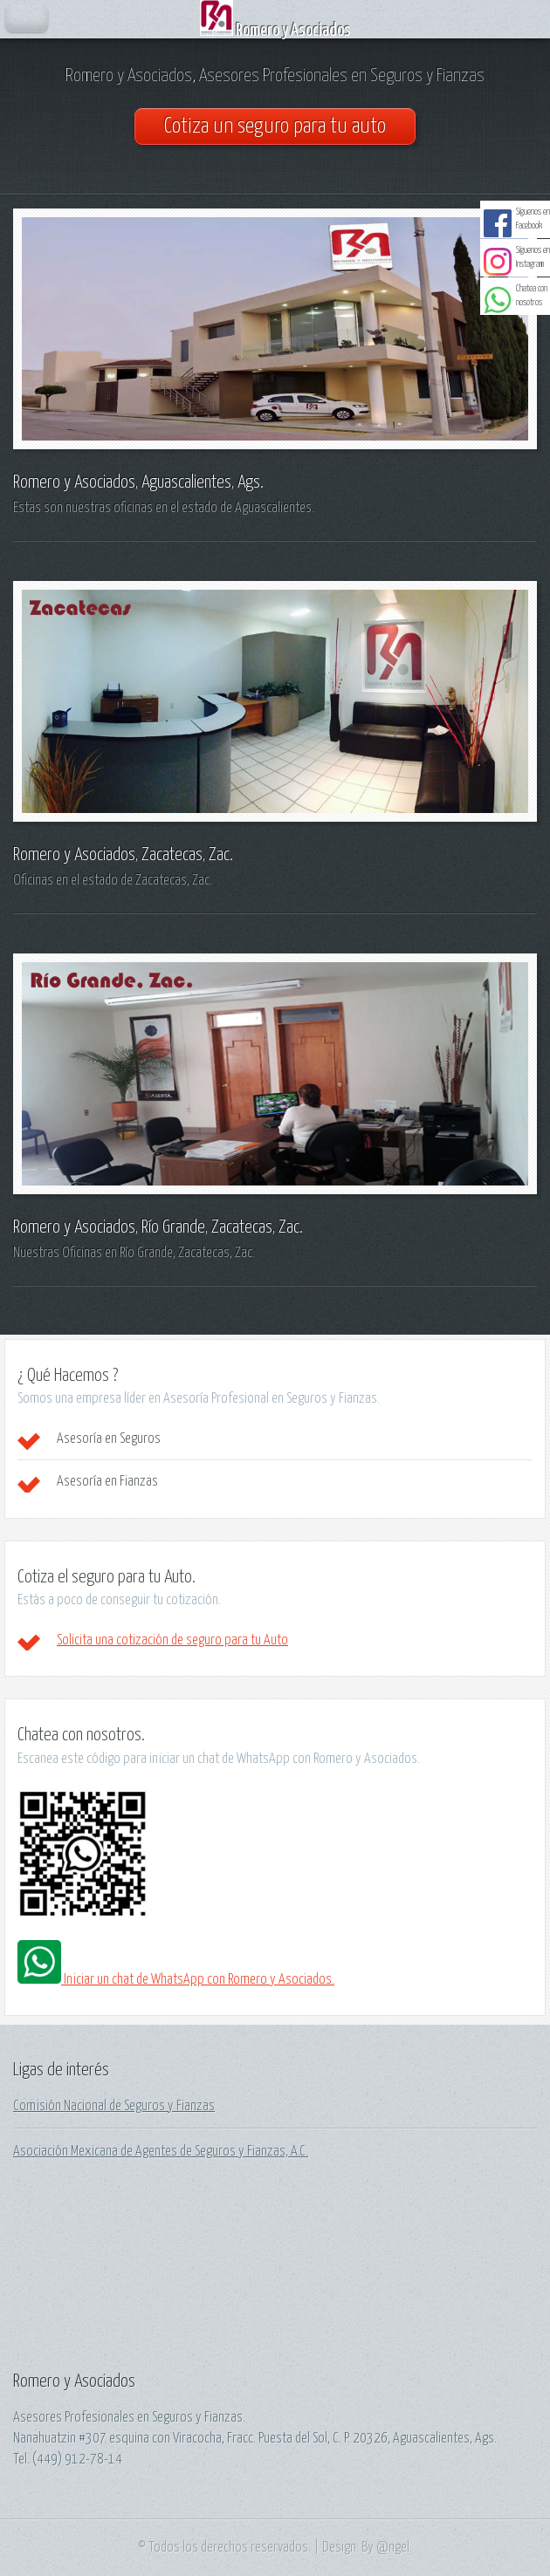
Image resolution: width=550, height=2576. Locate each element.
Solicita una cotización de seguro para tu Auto (172, 1640)
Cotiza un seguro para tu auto (275, 126)
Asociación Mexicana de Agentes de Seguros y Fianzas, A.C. (160, 2151)
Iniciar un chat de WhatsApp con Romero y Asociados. (175, 1979)
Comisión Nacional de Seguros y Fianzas (114, 2106)
